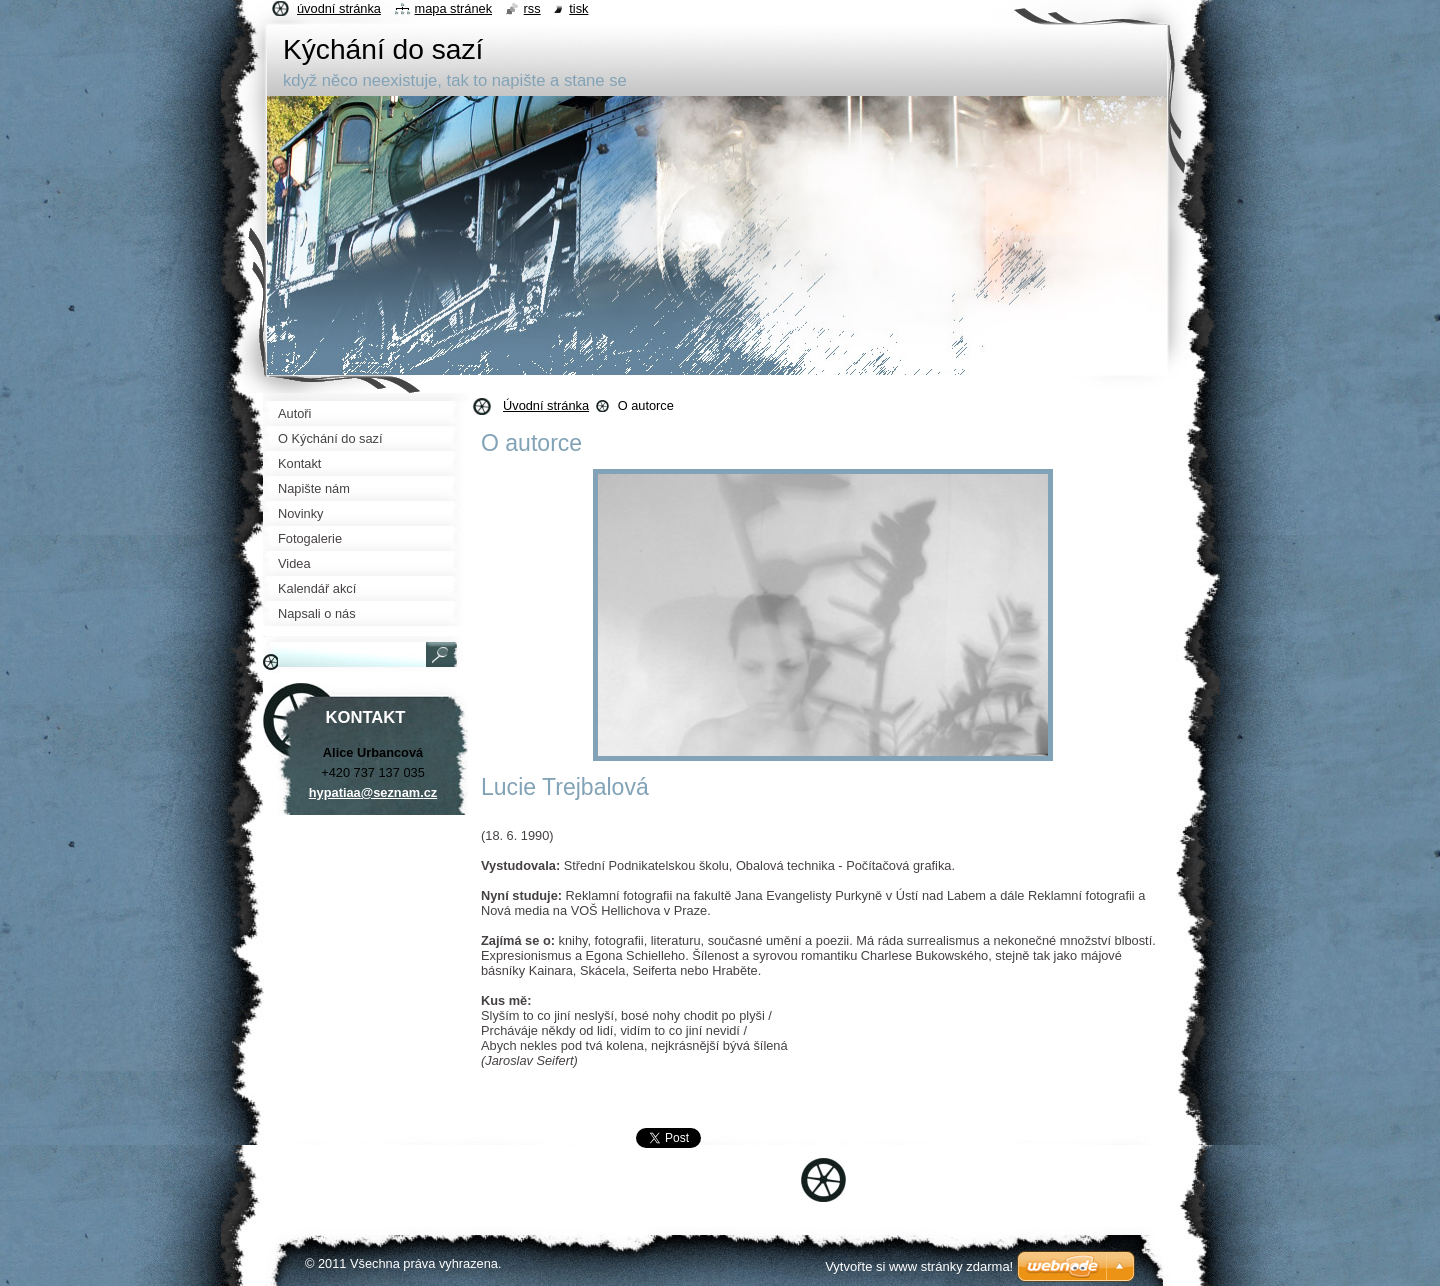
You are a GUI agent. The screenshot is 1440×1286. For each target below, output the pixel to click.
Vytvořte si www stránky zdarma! (919, 1266)
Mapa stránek (454, 8)
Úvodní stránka (546, 405)
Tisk (578, 8)
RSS (532, 8)
